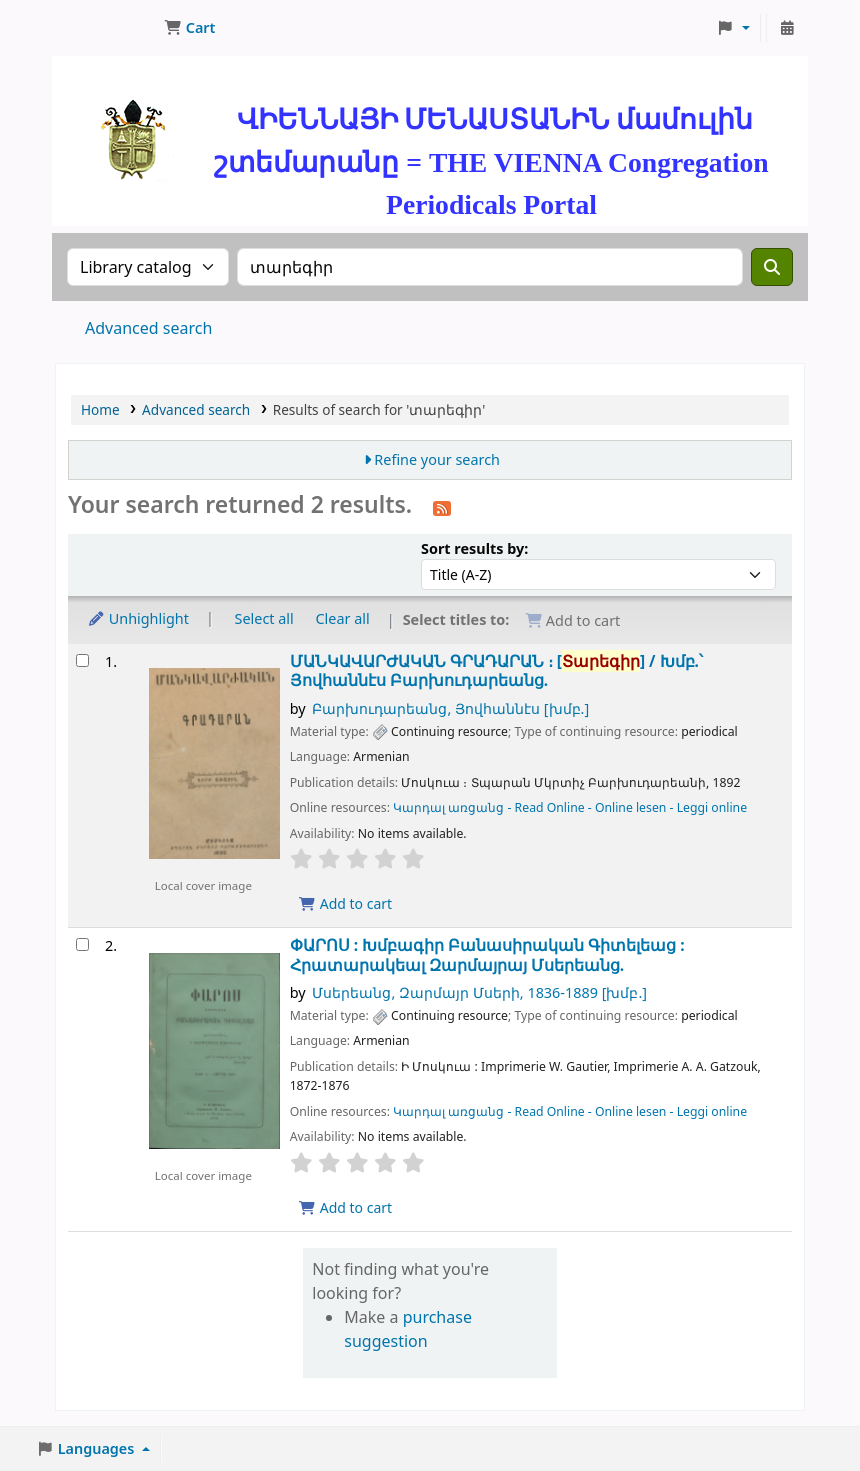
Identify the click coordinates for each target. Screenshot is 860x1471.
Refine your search (437, 459)
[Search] (772, 267)
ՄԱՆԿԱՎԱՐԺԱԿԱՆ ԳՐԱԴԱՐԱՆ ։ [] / (496, 671)
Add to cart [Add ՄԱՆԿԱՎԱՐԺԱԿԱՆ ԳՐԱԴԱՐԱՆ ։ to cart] (346, 903)
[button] (189, 28)
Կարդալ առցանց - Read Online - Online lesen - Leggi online (570, 807)
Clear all (343, 618)
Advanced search (148, 328)
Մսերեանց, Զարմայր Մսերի (479, 992)
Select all (264, 618)
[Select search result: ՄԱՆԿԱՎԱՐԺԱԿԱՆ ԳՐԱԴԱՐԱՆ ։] (82, 660)
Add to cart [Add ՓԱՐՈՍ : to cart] (346, 1207)
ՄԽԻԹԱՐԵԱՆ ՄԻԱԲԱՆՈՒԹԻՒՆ (106, 28)
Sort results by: (474, 548)
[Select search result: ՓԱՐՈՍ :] (82, 944)
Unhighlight (138, 618)
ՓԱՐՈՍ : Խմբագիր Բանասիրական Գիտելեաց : (487, 955)
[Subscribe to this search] (442, 507)
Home (100, 409)
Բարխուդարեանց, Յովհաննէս (450, 708)
